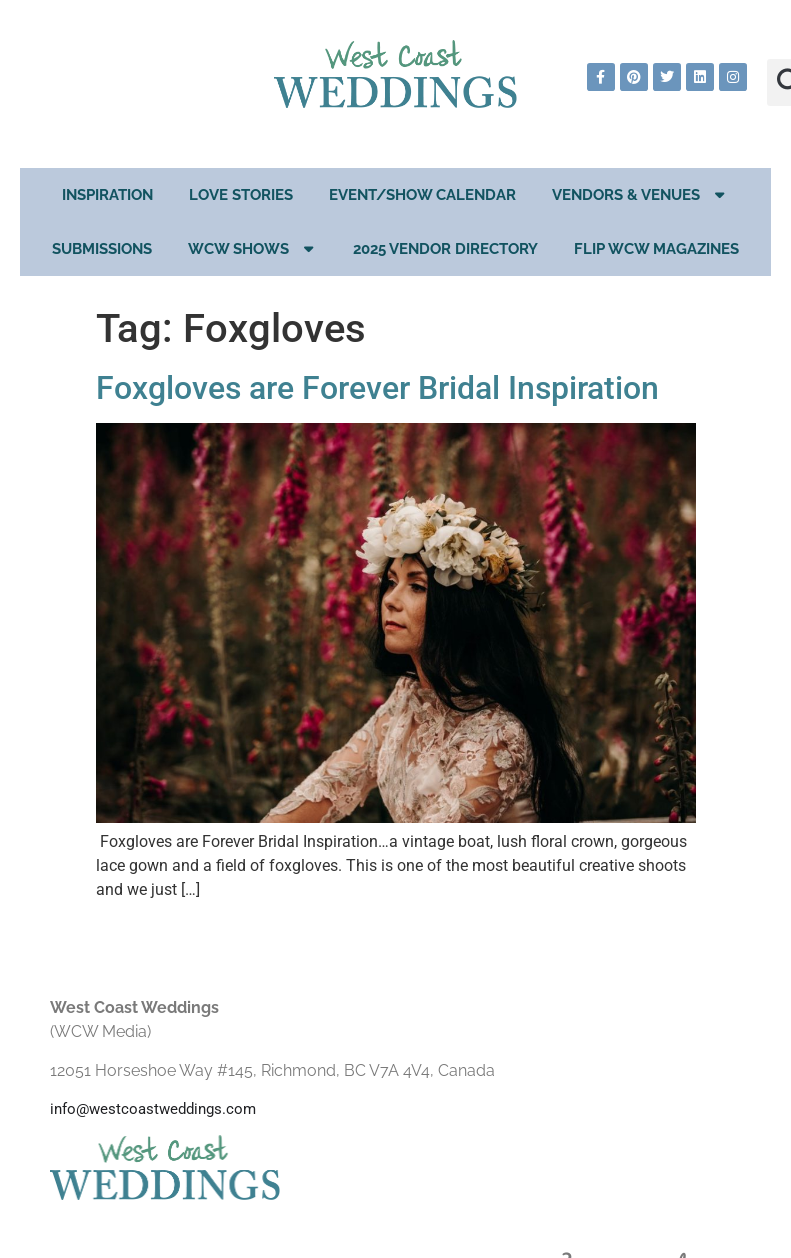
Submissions (102, 249)
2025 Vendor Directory (445, 249)
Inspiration (107, 195)
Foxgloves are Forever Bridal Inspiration (377, 388)
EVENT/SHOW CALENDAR (422, 195)
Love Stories (241, 195)
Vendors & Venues (640, 194)
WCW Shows (253, 248)
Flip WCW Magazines (656, 249)
